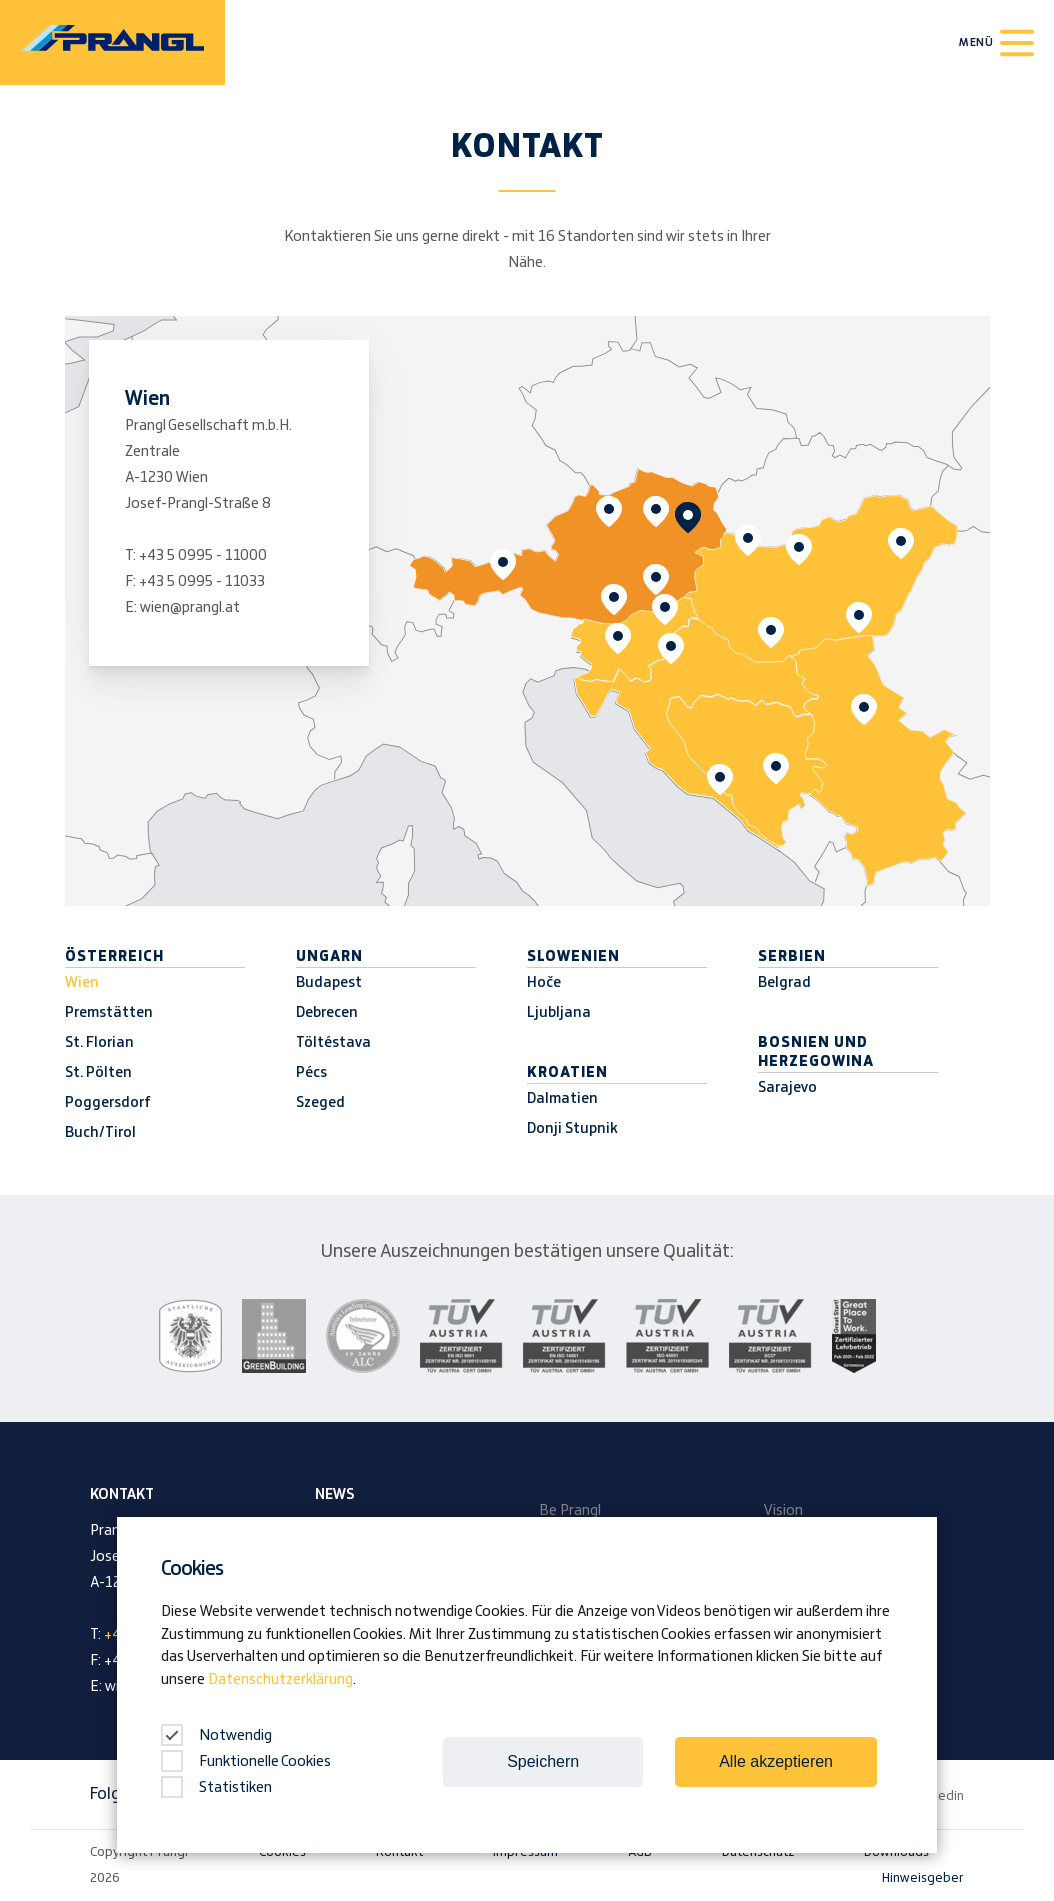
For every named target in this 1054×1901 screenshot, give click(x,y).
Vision (783, 1511)
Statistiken (216, 1788)
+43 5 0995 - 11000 (203, 556)
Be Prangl (570, 1511)
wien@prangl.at (190, 608)
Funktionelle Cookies (246, 1762)
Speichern (543, 1761)
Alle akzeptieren (776, 1761)
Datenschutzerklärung (280, 1680)
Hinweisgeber (923, 1878)
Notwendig (216, 1736)
